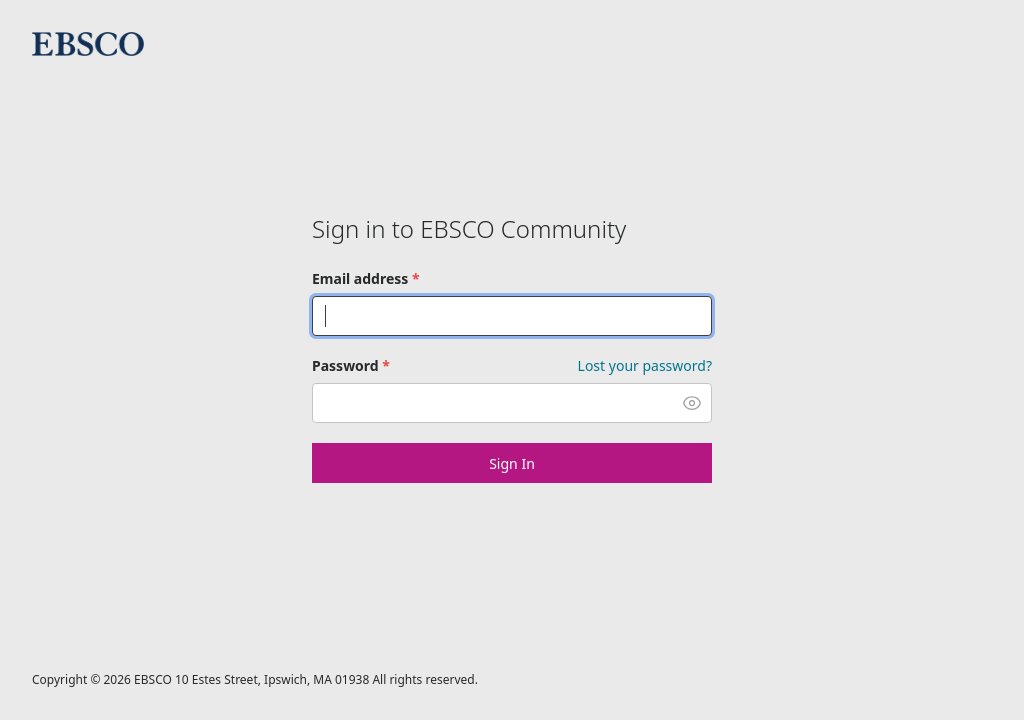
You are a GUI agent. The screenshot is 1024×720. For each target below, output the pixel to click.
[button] (692, 403)
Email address (366, 278)
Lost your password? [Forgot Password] (645, 366)
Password (351, 365)
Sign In (512, 463)
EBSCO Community (88, 44)
